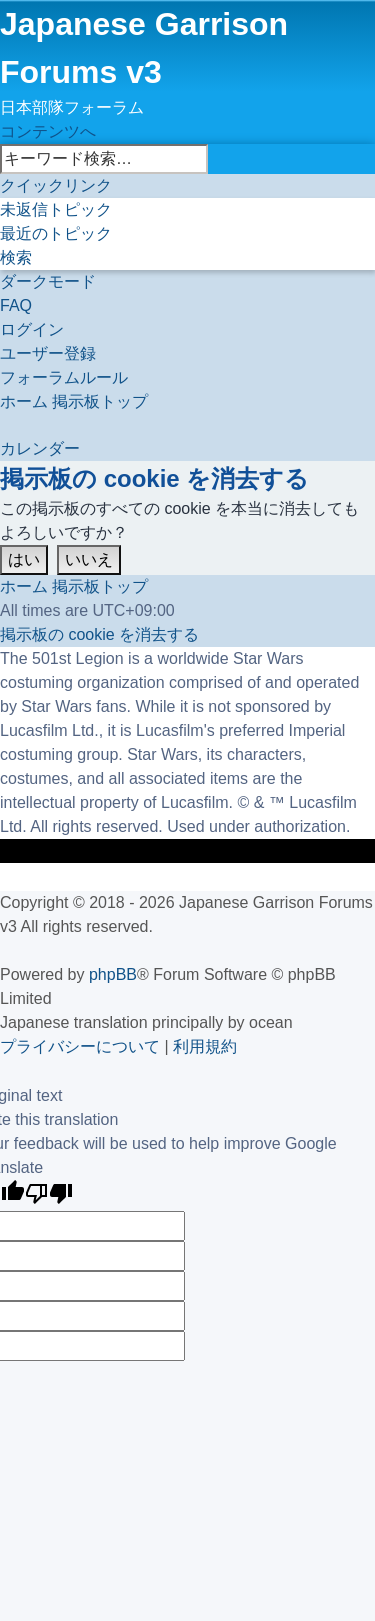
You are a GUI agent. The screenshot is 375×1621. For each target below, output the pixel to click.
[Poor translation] (49, 1195)
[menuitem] (56, 209)
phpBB (113, 974)
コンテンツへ (48, 131)
